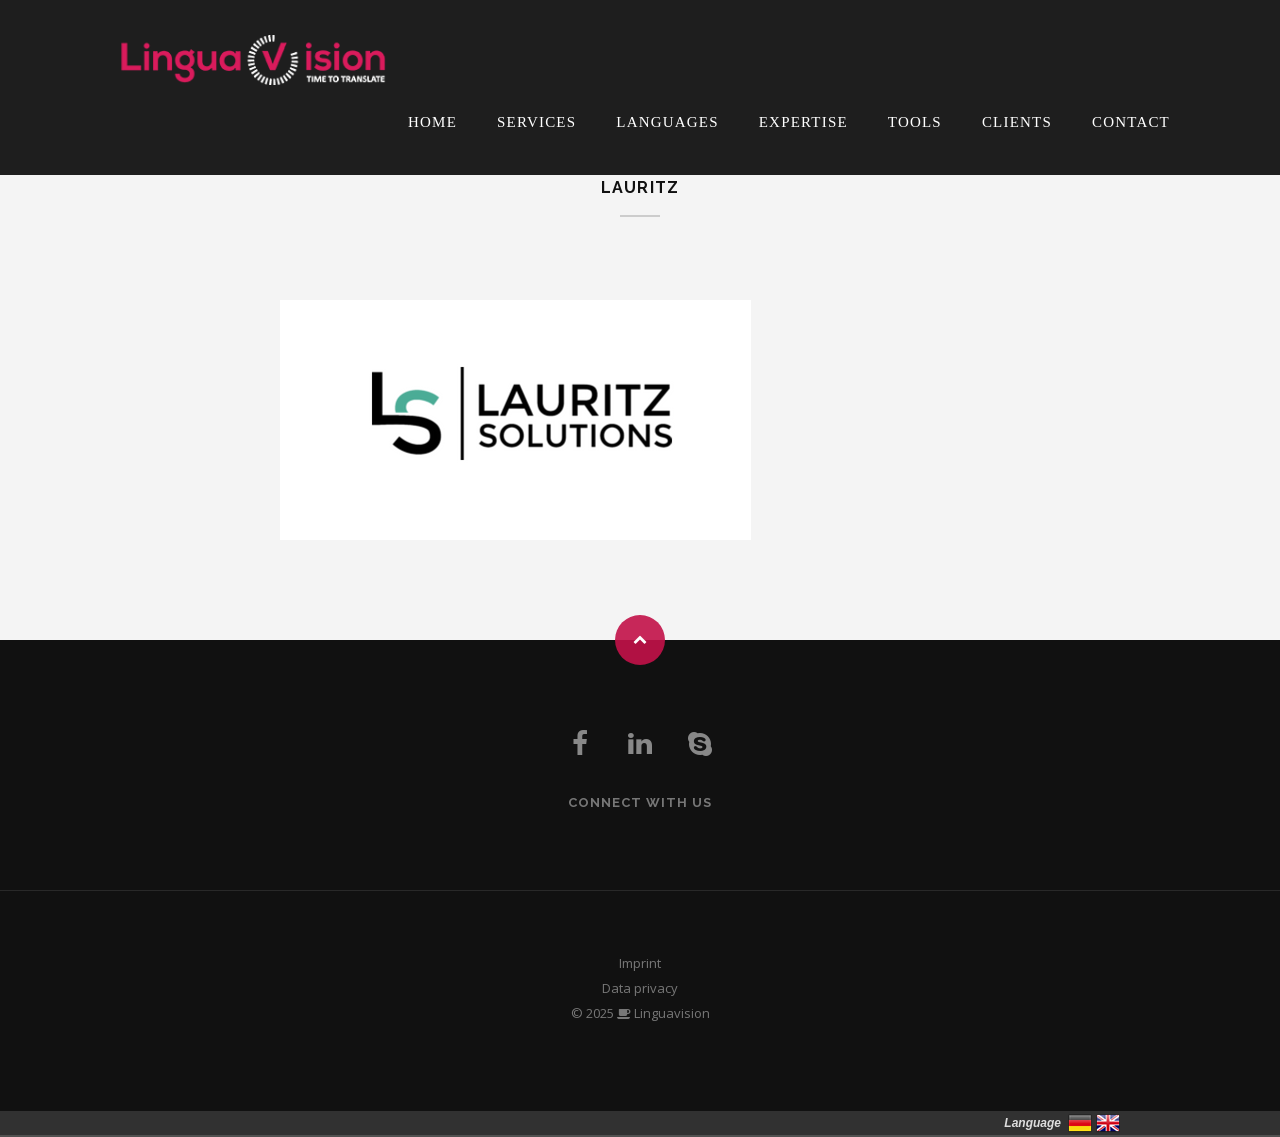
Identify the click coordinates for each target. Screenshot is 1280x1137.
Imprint (640, 963)
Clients (1017, 122)
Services (536, 122)
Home (432, 122)
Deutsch (1080, 1123)
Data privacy (640, 988)
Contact (1131, 122)
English (1108, 1123)
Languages (667, 122)
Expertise (803, 122)
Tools (915, 122)
